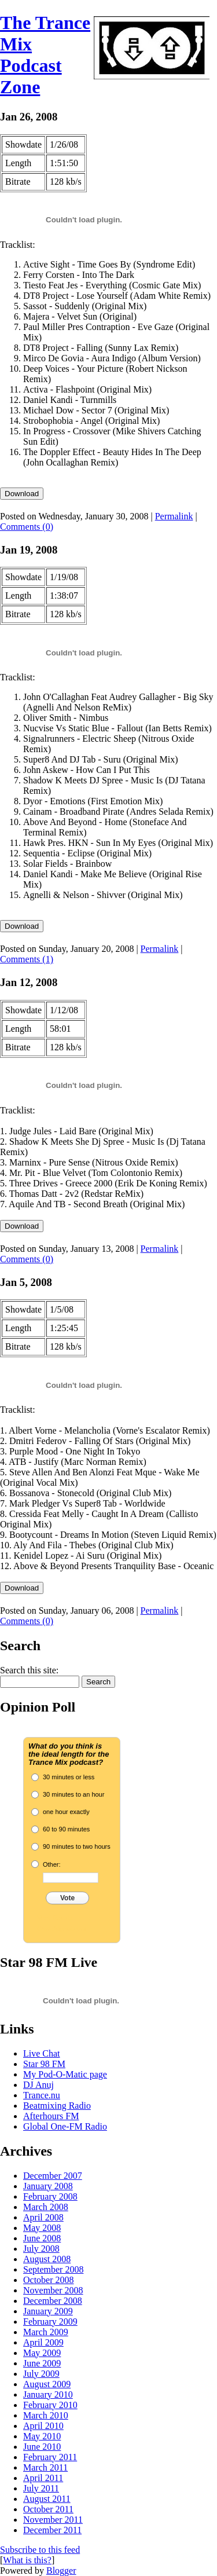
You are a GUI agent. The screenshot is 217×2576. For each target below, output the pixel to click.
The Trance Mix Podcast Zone (45, 54)
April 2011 (43, 2478)
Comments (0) (26, 527)
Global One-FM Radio (65, 2126)
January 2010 (48, 2394)
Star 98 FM (44, 2064)
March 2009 (45, 2332)
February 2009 (50, 2321)
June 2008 (42, 2238)
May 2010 (42, 2436)
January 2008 (48, 2186)
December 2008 (52, 2301)
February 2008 (50, 2196)
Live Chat (41, 2053)
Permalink (174, 516)
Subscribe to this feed (40, 2550)
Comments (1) (26, 959)
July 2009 (41, 2374)
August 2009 (47, 2384)
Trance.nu (41, 2095)
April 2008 (43, 2217)
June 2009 (42, 2363)
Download (22, 493)
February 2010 (50, 2405)
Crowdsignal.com (61, 1928)
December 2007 (52, 2176)
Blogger (61, 2570)
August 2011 (47, 2499)
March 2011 (45, 2467)
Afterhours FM (51, 2116)
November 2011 (53, 2519)
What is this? (27, 2560)
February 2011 (50, 2457)
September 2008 (53, 2269)
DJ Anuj (38, 2085)
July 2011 (41, 2488)
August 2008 (47, 2259)
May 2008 (42, 2228)
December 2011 (52, 2530)
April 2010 (43, 2426)
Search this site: (29, 1670)
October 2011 (48, 2509)
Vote (67, 1898)
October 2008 (48, 2280)
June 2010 (42, 2447)
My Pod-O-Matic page (65, 2074)
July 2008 (41, 2248)
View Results (55, 1917)
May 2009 (42, 2353)
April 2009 (43, 2342)
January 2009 (48, 2311)
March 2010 (45, 2415)
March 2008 (45, 2207)
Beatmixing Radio (57, 2105)
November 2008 (53, 2290)
